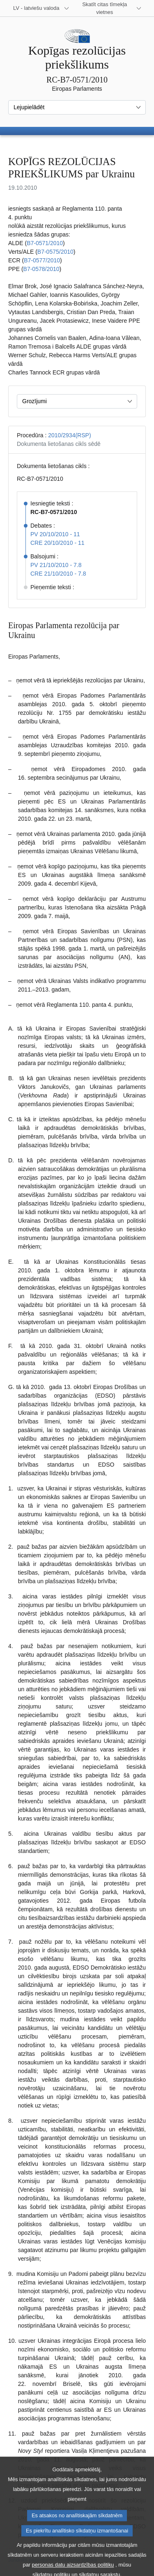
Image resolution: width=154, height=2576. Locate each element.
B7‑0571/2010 (45, 243)
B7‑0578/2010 (41, 269)
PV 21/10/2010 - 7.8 (56, 565)
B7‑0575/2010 (55, 251)
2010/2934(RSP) (69, 435)
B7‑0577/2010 (42, 260)
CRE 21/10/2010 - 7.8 (58, 573)
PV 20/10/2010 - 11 (55, 534)
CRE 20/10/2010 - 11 (57, 543)
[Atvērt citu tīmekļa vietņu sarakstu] (110, 8)
